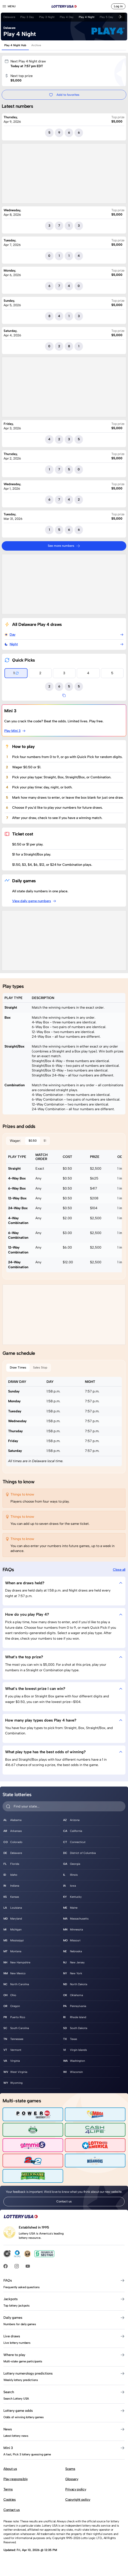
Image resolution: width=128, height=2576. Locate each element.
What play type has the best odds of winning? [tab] (64, 1752)
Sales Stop (40, 1367)
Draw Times (18, 1367)
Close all (119, 1570)
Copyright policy (77, 2500)
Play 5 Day (106, 17)
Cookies (9, 2500)
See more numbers (64, 546)
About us (10, 2469)
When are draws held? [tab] (64, 1583)
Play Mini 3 (15, 731)
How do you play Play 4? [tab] (64, 1614)
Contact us (64, 2201)
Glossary (71, 2479)
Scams (70, 2469)
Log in (118, 6)
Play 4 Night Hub (15, 45)
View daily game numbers (34, 901)
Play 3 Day (27, 17)
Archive (36, 45)
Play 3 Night (47, 17)
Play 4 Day (67, 17)
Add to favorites (64, 95)
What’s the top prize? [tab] (64, 1657)
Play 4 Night (87, 17)
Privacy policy (75, 2489)
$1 (45, 1140)
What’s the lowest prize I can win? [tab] (64, 1688)
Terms (8, 2489)
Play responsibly (15, 2479)
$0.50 (33, 1140)
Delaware (9, 17)
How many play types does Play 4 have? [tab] (64, 1720)
